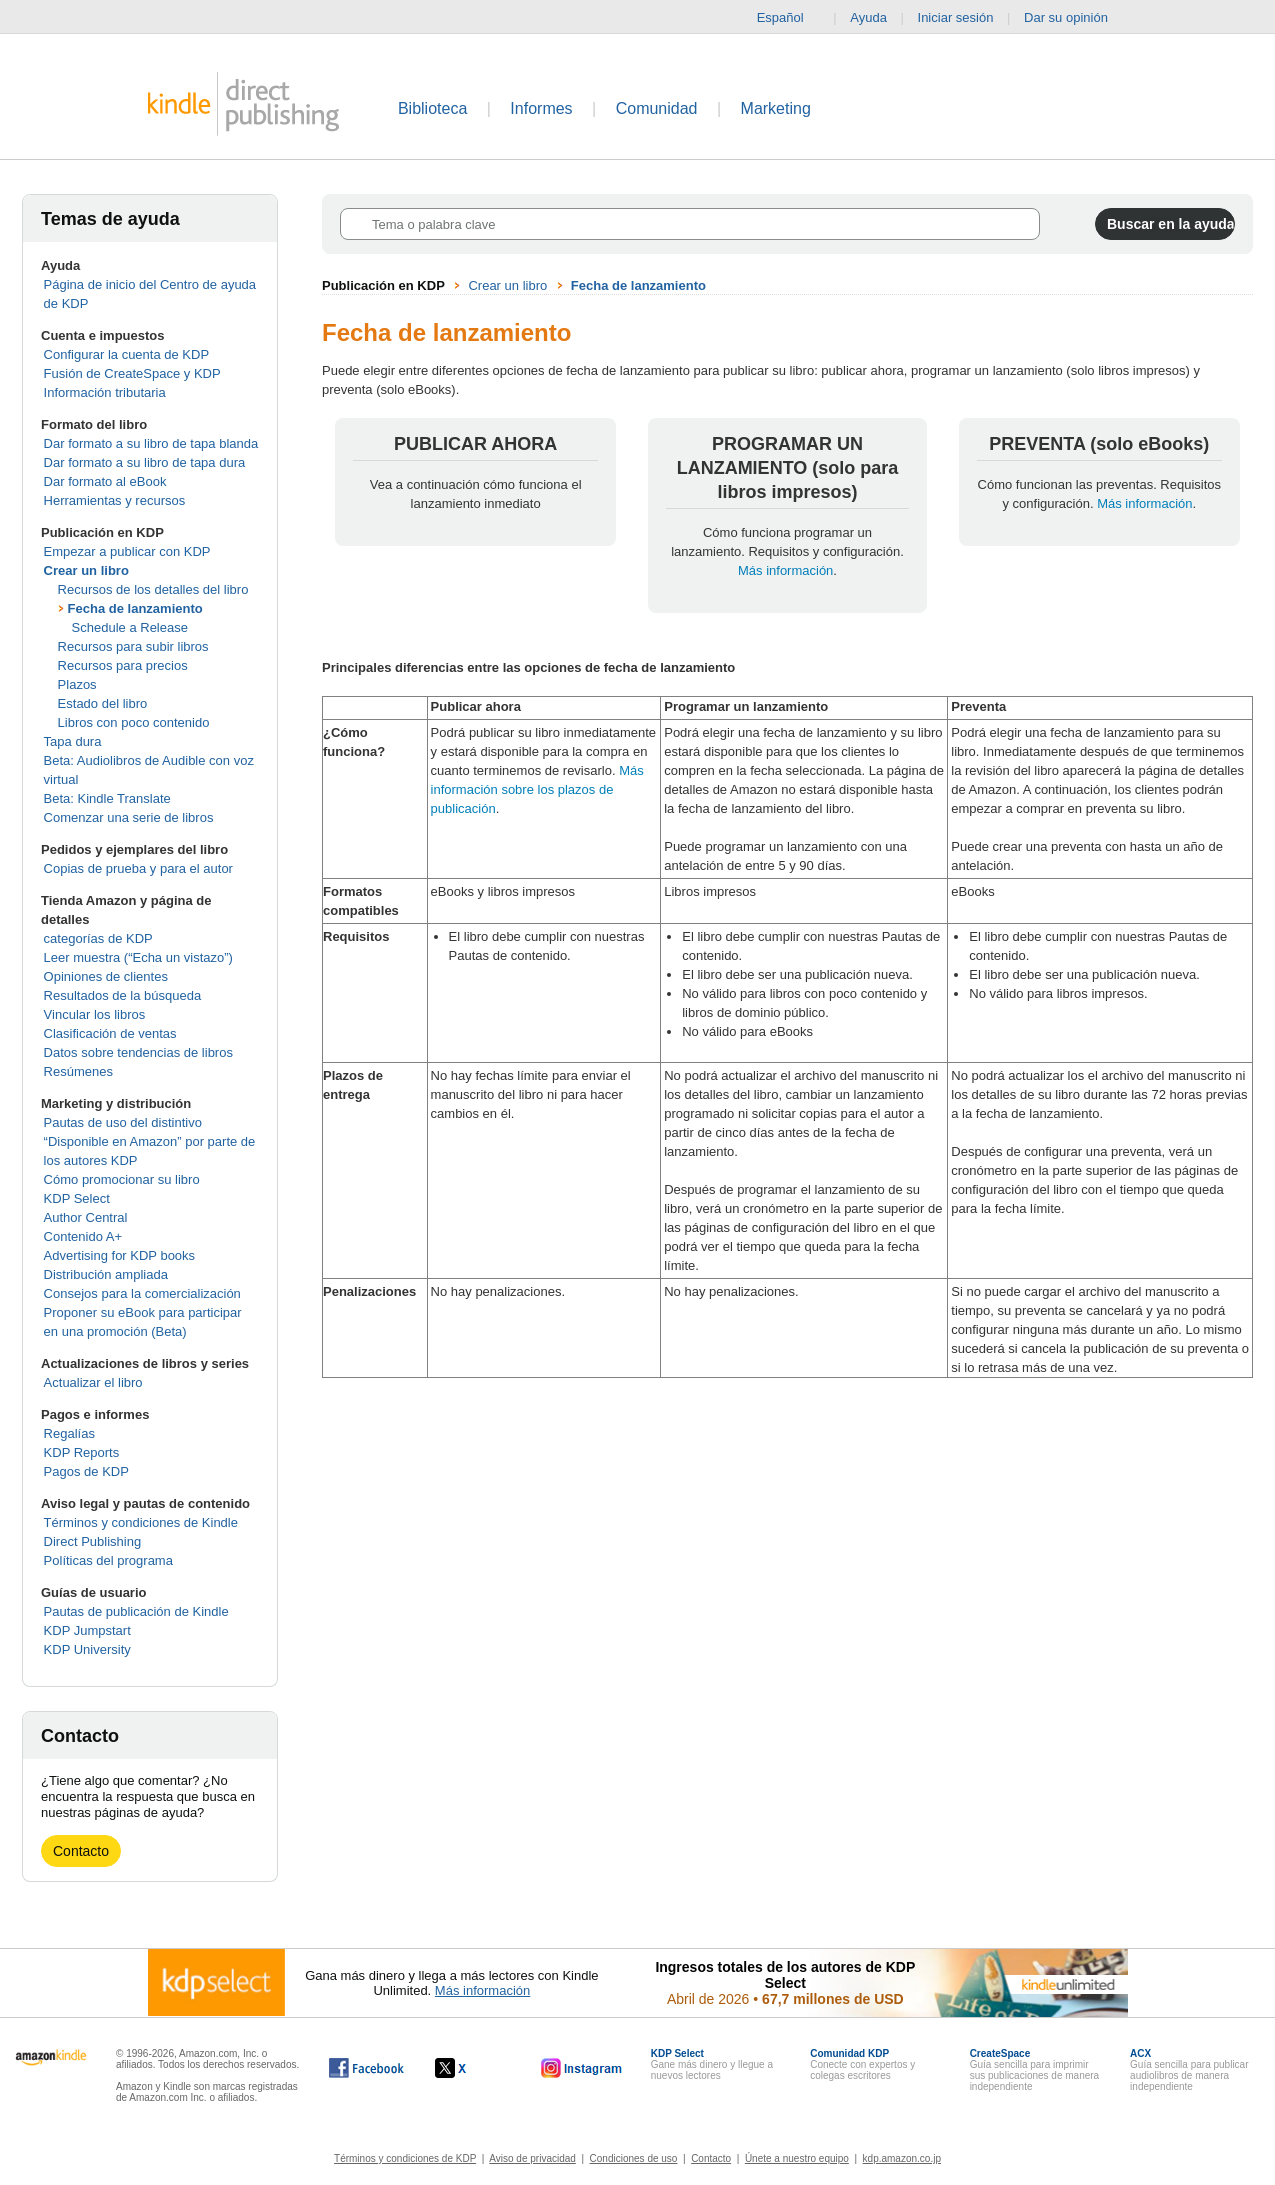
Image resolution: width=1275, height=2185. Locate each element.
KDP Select (77, 1198)
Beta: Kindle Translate (107, 798)
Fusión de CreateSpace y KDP (132, 373)
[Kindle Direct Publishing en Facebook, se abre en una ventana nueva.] (366, 2068)
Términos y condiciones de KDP (405, 2158)
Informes (541, 108)
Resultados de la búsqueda (123, 995)
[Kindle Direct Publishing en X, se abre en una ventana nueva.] (471, 2068)
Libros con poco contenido (134, 722)
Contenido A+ (83, 1236)
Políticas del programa (108, 1560)
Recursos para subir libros (133, 646)
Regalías (69, 1433)
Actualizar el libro (93, 1382)
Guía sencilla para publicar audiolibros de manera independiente (1189, 2070)
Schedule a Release (130, 627)
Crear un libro (86, 570)
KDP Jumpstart (87, 1630)
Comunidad (657, 108)
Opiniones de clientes (106, 976)
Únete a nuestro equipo (797, 2158)
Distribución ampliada (106, 1274)
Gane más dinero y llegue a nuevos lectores (712, 2064)
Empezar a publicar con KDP (127, 551)
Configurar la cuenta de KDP (126, 354)
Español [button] (788, 18)
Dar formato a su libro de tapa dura (145, 462)
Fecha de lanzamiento (135, 608)
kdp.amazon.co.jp (902, 2158)
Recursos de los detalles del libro (153, 589)
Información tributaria (105, 392)
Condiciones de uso (634, 2158)
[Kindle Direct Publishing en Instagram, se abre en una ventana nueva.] (582, 2068)
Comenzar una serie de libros (129, 817)
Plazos (77, 684)
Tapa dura (73, 741)
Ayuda (868, 17)
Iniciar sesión (956, 17)
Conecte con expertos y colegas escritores (862, 2064)
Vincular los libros (95, 1014)
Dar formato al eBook (105, 481)
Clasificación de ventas (110, 1033)
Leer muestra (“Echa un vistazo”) (138, 957)
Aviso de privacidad (532, 2158)
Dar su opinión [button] (1075, 18)
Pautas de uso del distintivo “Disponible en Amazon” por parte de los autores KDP (150, 1141)
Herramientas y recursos (115, 500)
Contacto (81, 1851)
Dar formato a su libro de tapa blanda (151, 443)
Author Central (86, 1217)
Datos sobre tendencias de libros (138, 1052)
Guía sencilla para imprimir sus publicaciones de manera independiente (1035, 2070)
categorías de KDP (98, 938)
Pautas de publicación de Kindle (136, 1611)
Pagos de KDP (86, 1471)
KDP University (87, 1649)
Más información (785, 570)
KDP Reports (82, 1452)
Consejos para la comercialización (142, 1293)
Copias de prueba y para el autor (138, 868)
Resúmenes (78, 1071)
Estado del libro (103, 703)
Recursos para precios (123, 665)
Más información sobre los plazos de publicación (537, 789)
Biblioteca (432, 108)
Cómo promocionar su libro (122, 1179)
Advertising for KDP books (120, 1255)
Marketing (776, 108)
